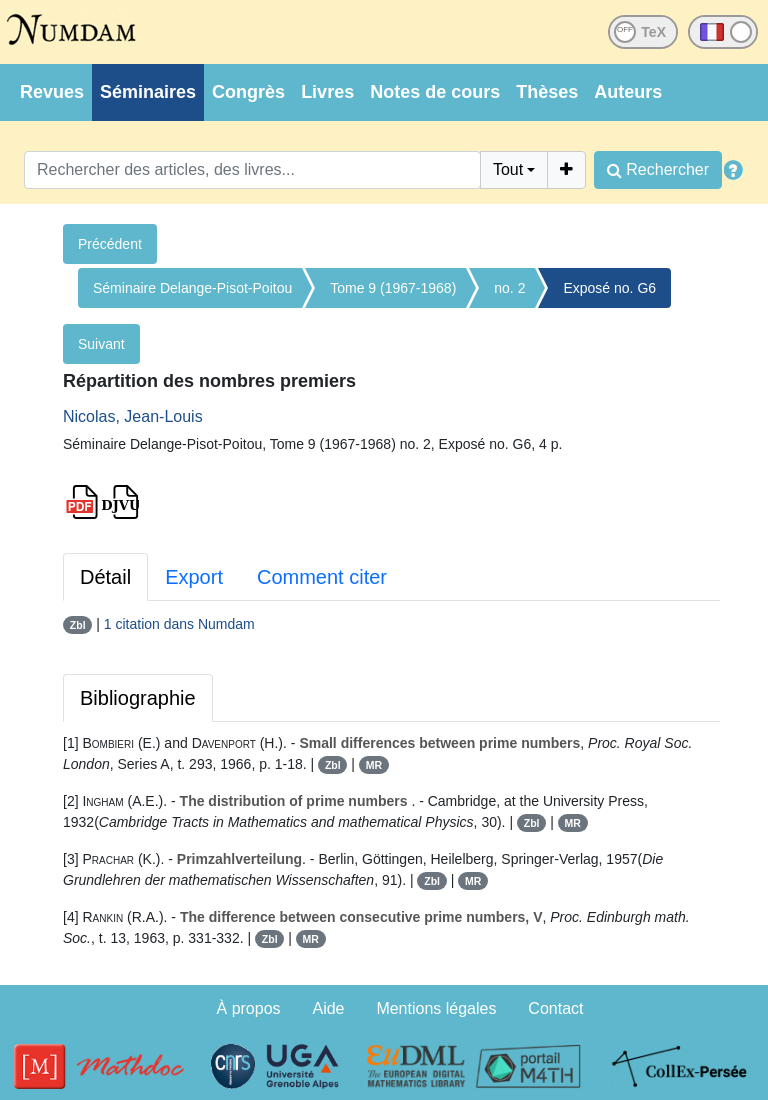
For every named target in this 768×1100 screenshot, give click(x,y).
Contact (555, 1008)
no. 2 (509, 288)
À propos (249, 1008)
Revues (52, 92)
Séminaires (148, 92)
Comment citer (322, 577)
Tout (508, 169)
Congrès (248, 92)
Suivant (101, 344)
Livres (327, 92)
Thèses (547, 92)
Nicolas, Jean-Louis (133, 416)
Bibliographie (138, 698)
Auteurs (628, 92)
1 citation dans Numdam (179, 624)
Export (194, 577)
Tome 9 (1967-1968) (393, 288)
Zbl (78, 625)
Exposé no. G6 (609, 288)
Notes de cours (435, 92)
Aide (328, 1008)
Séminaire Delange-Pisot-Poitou (192, 288)
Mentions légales (436, 1008)
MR (374, 765)
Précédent (110, 244)
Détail (105, 577)
